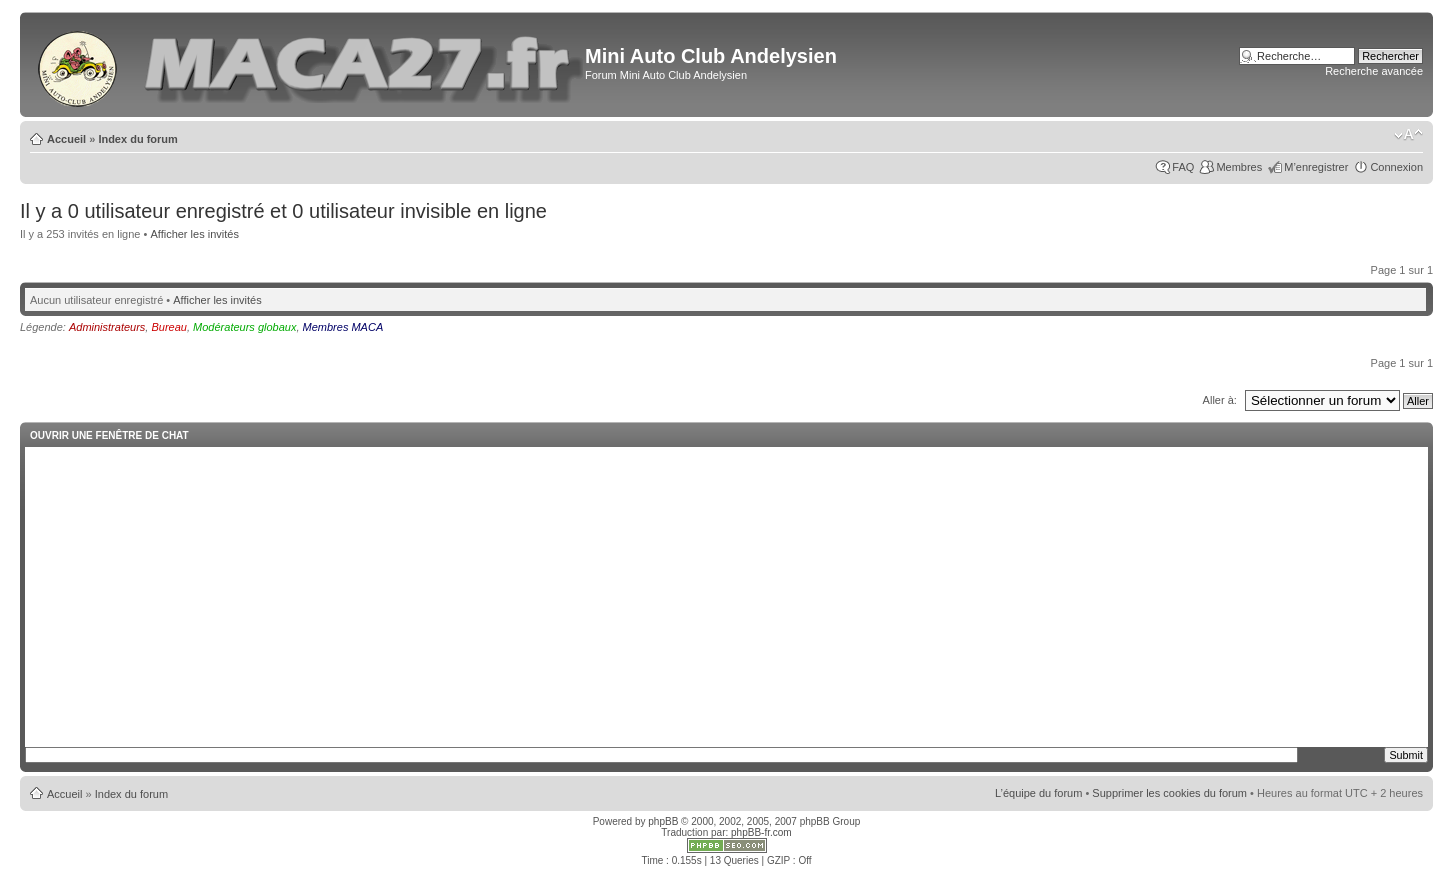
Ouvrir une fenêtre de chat (109, 435)
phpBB (663, 821)
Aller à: (1220, 400)
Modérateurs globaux (244, 327)
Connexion (1396, 167)
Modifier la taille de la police (1408, 135)
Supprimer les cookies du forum (1169, 793)
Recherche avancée (1374, 71)
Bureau (168, 327)
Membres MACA (343, 327)
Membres (1239, 167)
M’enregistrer (1316, 167)
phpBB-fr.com (761, 832)
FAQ (1183, 167)
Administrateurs (107, 327)
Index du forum (137, 139)
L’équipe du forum (1038, 793)
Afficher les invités (194, 234)
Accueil (66, 139)
